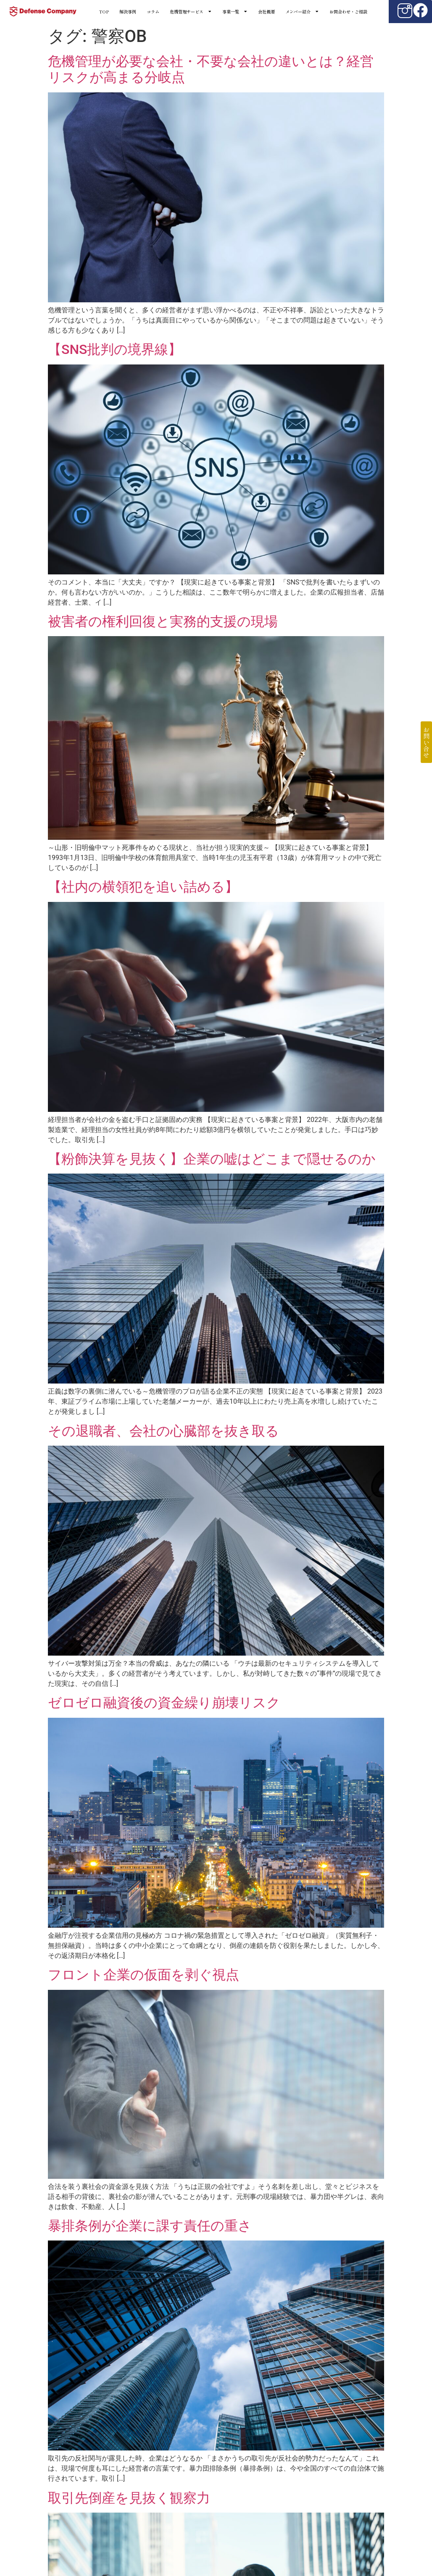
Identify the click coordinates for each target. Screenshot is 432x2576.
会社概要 (266, 11)
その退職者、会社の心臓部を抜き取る (163, 1431)
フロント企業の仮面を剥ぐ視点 (143, 1975)
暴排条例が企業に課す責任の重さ (150, 2226)
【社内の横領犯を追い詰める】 (143, 887)
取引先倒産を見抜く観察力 (129, 2498)
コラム (153, 11)
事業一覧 (235, 12)
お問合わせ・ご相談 (348, 11)
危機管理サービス (191, 12)
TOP (104, 11)
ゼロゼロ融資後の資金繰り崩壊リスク (164, 1703)
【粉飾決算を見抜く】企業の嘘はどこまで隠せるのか (212, 1159)
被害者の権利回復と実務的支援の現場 (163, 621)
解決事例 (127, 11)
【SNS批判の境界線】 (115, 349)
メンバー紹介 (302, 12)
